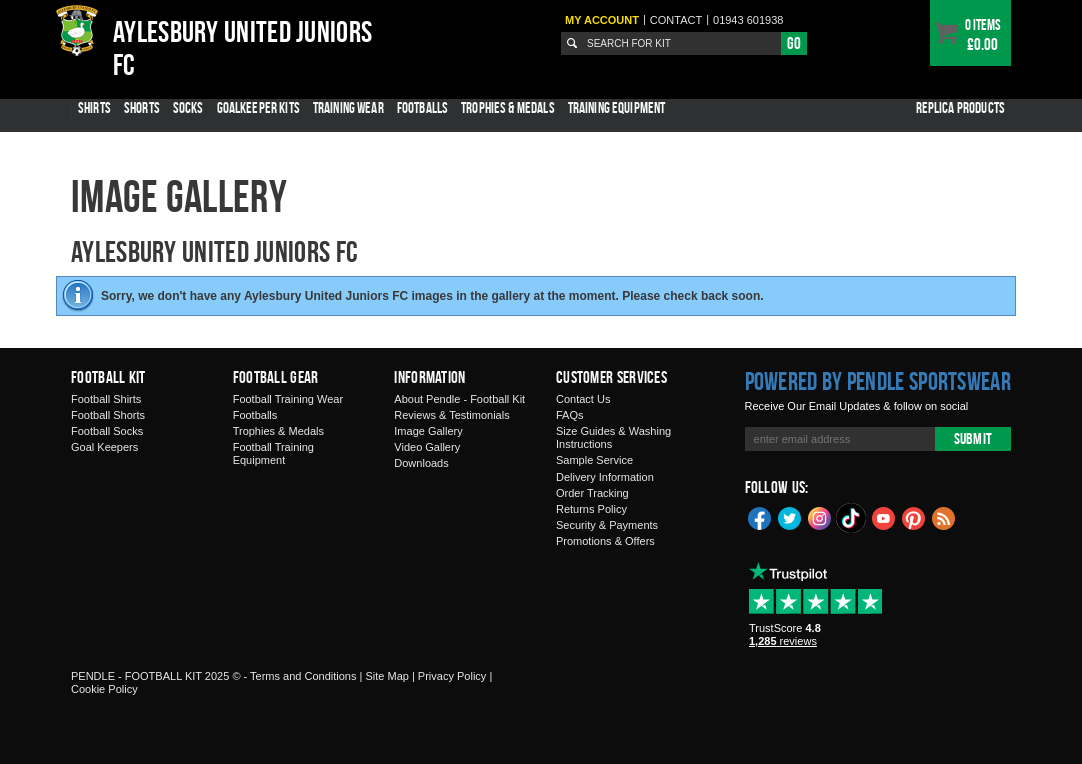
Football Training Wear (288, 399)
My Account (602, 20)
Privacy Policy (452, 676)
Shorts (142, 107)
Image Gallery (428, 431)
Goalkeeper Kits (258, 107)
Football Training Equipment (273, 453)
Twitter (790, 517)
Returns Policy (591, 509)
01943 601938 (748, 20)
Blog (944, 517)
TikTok (852, 518)
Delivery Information (605, 477)
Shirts (94, 107)
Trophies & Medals (508, 107)
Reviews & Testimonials (451, 415)
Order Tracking (592, 493)
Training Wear (348, 107)
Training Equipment (617, 107)
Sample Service (594, 460)
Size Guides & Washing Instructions (613, 437)
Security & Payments (607, 525)
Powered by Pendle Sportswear (878, 381)
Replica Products (960, 107)
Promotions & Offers (605, 541)
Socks (188, 107)
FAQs (570, 415)
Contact (676, 20)
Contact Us (583, 399)
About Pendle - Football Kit (459, 399)
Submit (973, 438)
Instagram (820, 517)
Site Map (386, 676)
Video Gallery (427, 447)
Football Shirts (106, 399)
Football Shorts (108, 415)
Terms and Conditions (303, 676)
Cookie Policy (104, 689)
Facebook (760, 517)
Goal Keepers (104, 447)
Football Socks (107, 431)
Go (794, 43)
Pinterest (914, 517)
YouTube (884, 517)
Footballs (422, 107)
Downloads (421, 463)
